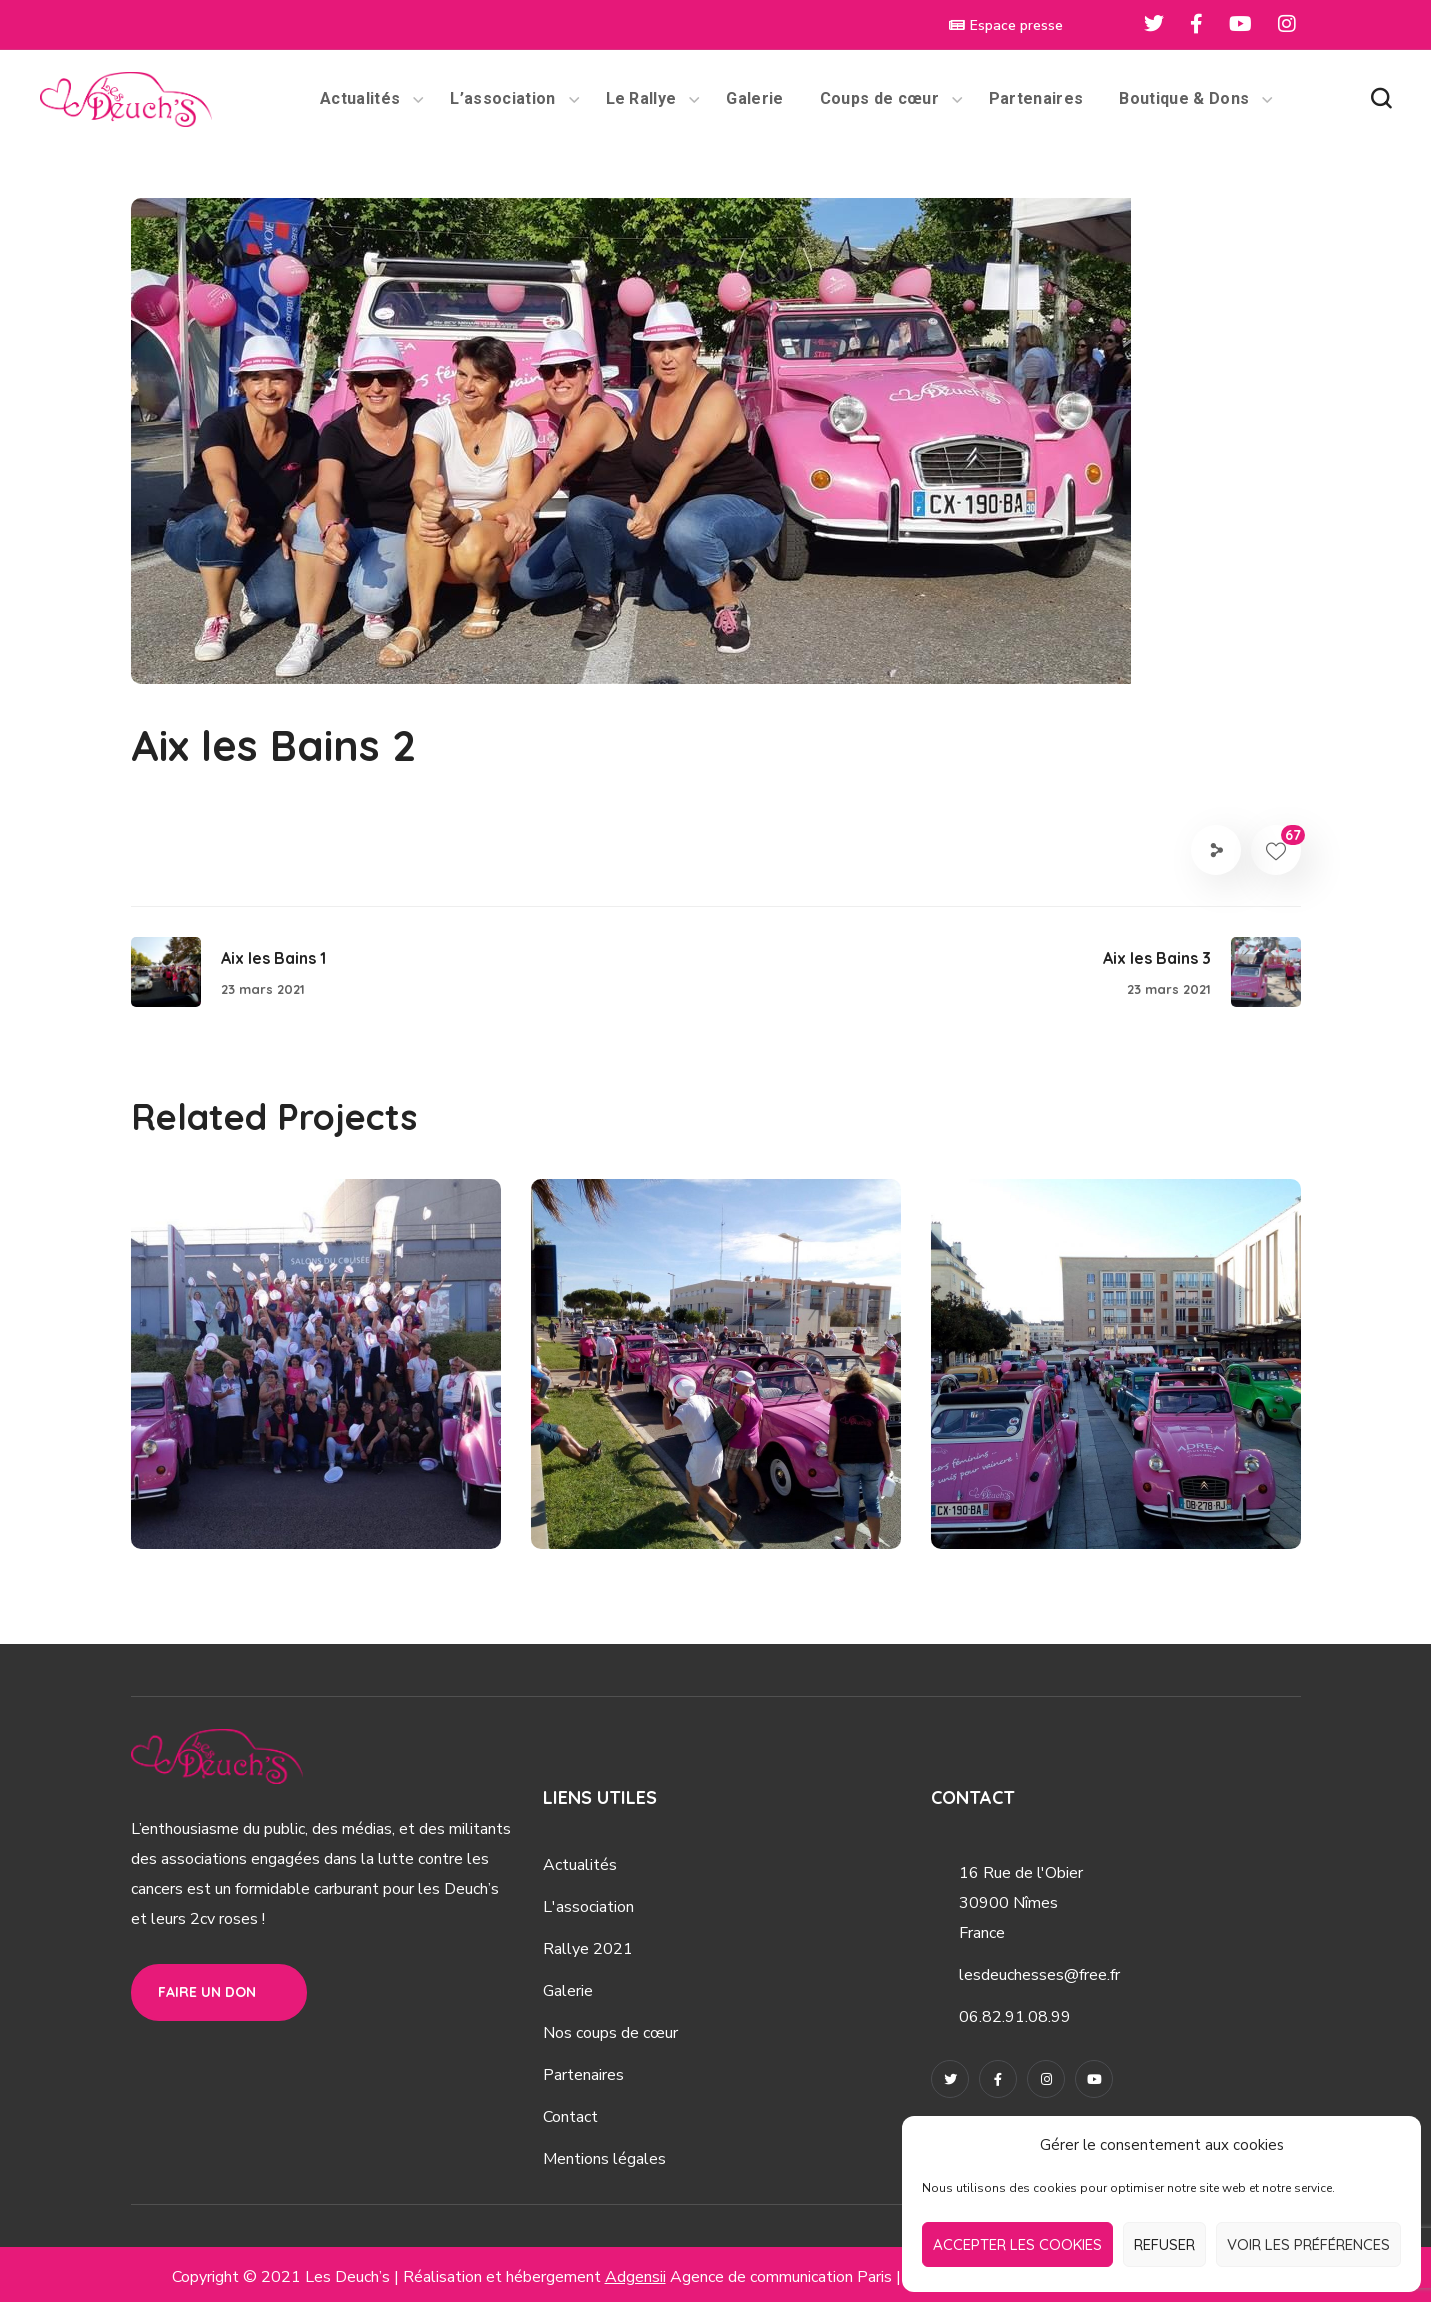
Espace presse (1006, 25)
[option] (316, 1379)
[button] (1381, 99)
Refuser (1164, 2244)
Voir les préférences (1308, 2244)
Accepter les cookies (1017, 2244)
